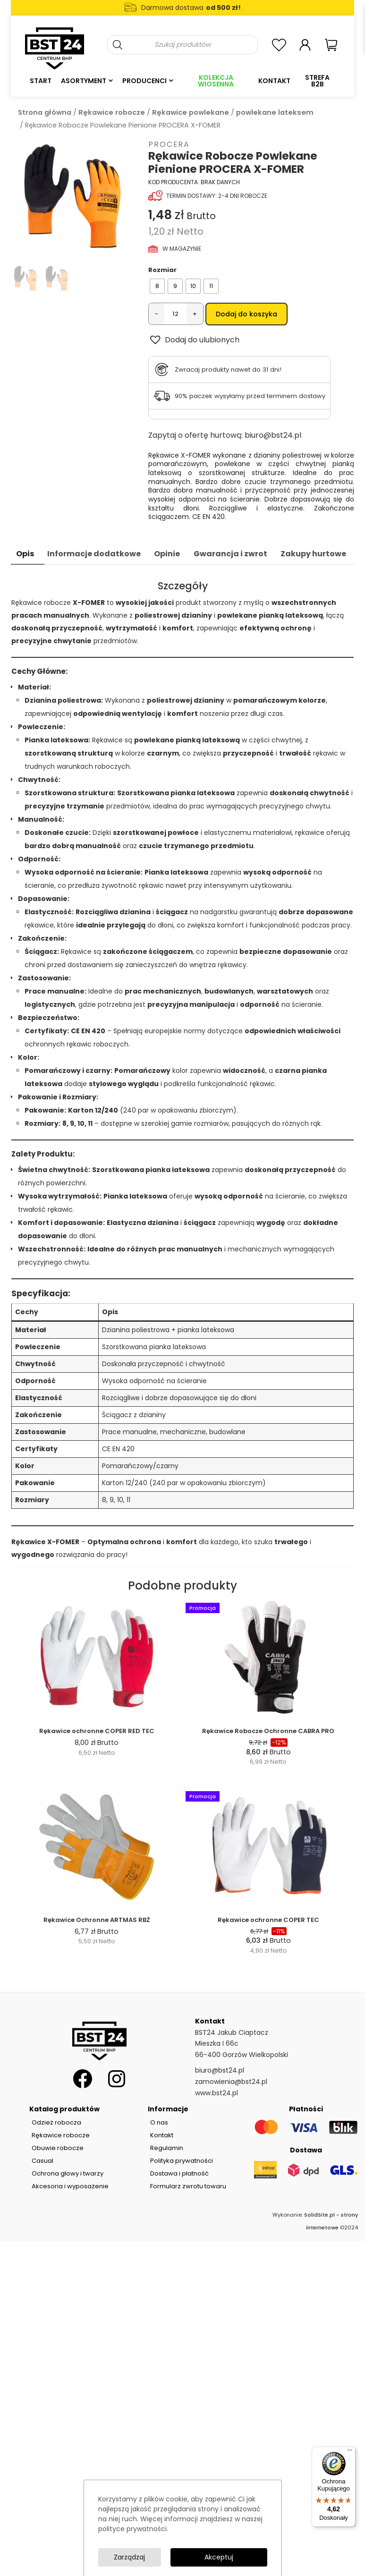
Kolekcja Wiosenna (216, 81)
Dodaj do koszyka (246, 314)
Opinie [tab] (167, 553)
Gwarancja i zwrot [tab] (230, 553)
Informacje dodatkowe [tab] (94, 553)
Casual (42, 2160)
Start (40, 80)
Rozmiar (162, 270)
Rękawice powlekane (190, 112)
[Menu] (350, 2452)
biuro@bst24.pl (273, 435)
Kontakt (274, 80)
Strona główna (44, 112)
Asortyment (83, 80)
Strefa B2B (317, 81)
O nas (159, 2122)
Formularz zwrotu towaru (188, 2186)
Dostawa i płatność (179, 2173)
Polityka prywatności (181, 2160)
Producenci (144, 80)
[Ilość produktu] (175, 314)
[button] (193, 339)
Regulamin (166, 2147)
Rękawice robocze (111, 112)
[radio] (157, 286)
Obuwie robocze (58, 2147)
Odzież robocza (56, 2122)
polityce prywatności (132, 2528)
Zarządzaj (129, 2557)
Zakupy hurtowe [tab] (313, 553)
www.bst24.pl (216, 2093)
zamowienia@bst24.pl (231, 2081)
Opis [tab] (25, 553)
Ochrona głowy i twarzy (67, 2173)
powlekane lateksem (275, 112)
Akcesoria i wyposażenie (70, 2186)
